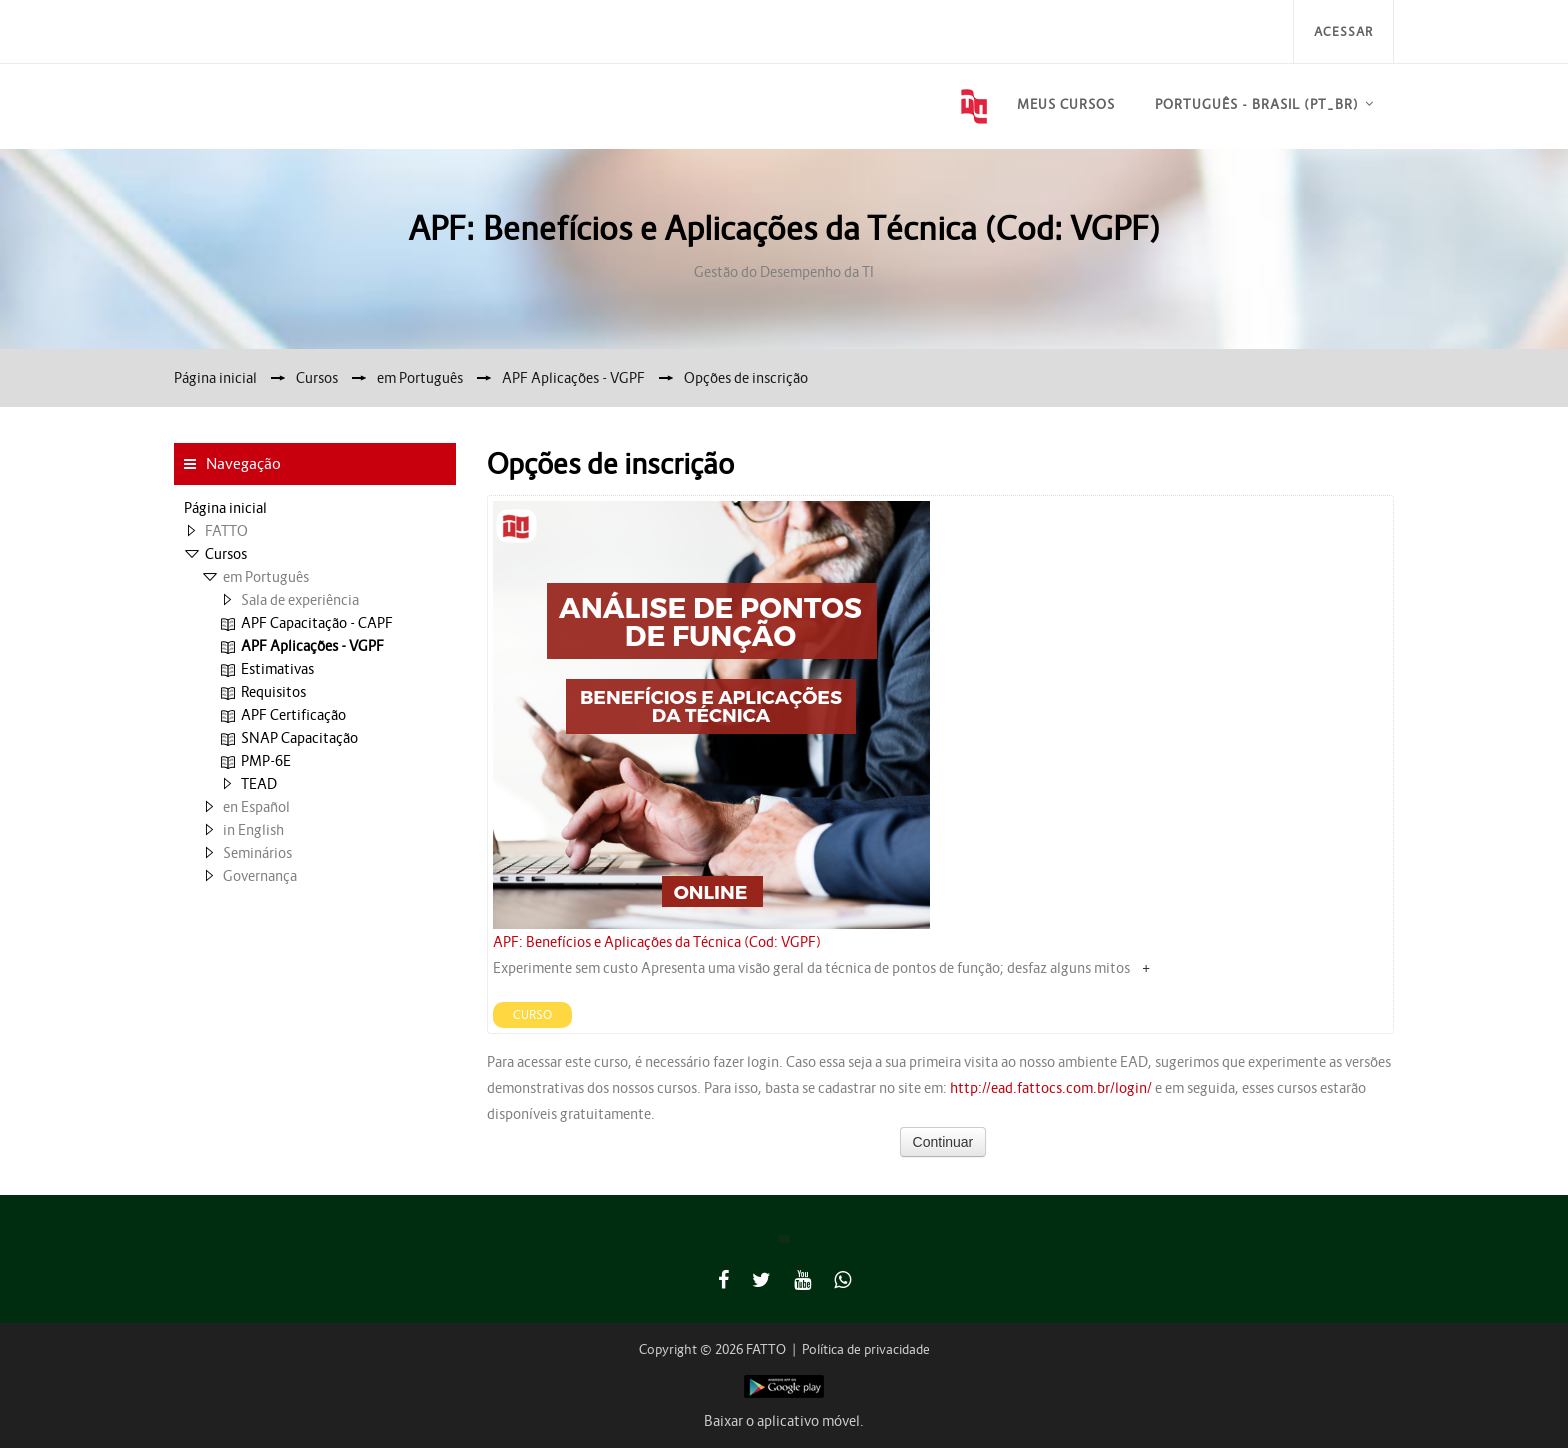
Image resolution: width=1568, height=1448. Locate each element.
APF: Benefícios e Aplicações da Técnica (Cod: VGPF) (657, 942)
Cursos (226, 554)
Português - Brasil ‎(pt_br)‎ (1257, 104)
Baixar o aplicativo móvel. (784, 1421)
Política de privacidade (866, 1349)
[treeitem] (315, 508)
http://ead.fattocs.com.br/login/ (1051, 1088)
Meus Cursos (1066, 104)
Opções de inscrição (746, 378)
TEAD (259, 784)
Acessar (1343, 31)
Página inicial (225, 508)
